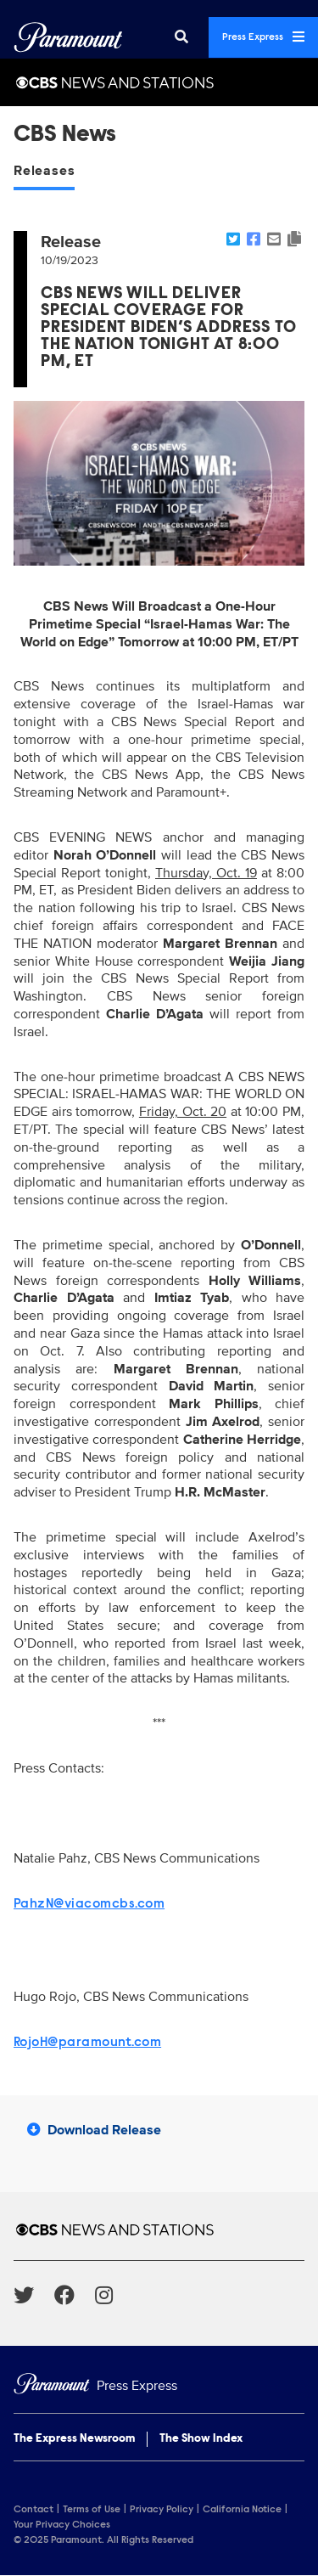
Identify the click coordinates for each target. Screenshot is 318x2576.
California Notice (242, 2510)
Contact (33, 2510)
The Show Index (201, 2439)
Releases (44, 170)
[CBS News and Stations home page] (159, 2229)
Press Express (263, 36)
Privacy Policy (161, 2510)
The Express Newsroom (74, 2439)
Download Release (94, 2130)
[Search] (181, 37)
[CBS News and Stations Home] (159, 82)
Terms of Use (91, 2510)
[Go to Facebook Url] (74, 2295)
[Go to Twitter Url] (34, 2295)
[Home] (159, 2386)
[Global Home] (68, 37)
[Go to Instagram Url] (114, 2295)
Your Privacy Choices (62, 2525)
